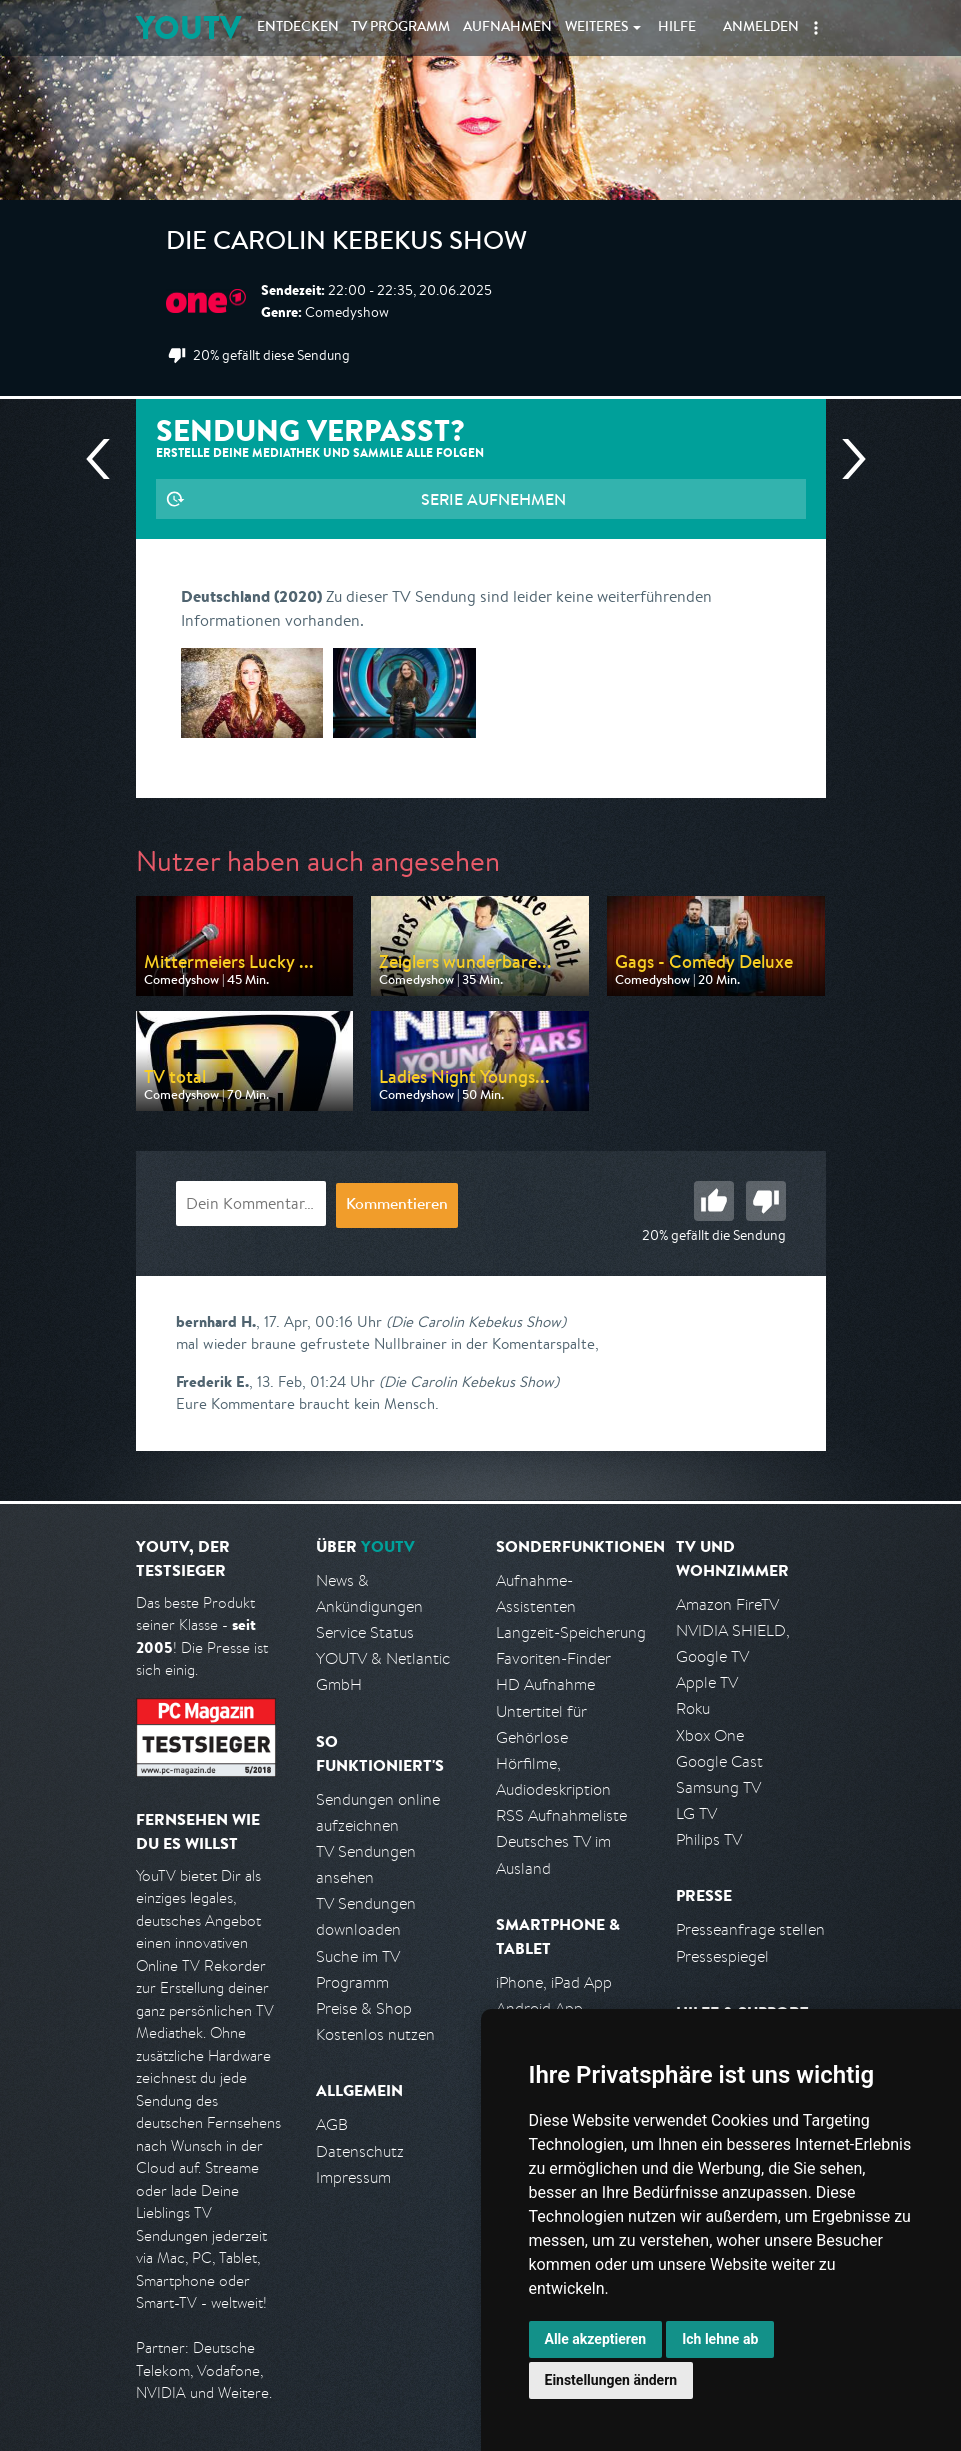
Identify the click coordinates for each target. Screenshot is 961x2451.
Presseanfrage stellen (750, 1929)
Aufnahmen (507, 28)
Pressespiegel (722, 1956)
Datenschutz (360, 2151)
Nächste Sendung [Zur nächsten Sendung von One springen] (846, 459)
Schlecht (766, 1201)
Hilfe (677, 28)
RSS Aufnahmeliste (561, 1815)
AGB (332, 2124)
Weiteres (597, 28)
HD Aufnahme (545, 1684)
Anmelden (761, 28)
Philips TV (709, 1839)
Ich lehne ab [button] (720, 2339)
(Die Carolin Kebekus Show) (476, 1321)
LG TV (696, 1813)
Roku (693, 1708)
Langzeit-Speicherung (571, 1632)
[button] (816, 28)
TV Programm (400, 28)
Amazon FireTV (727, 1604)
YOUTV (188, 27)
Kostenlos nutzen (375, 2034)
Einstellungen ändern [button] (611, 2380)
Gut (714, 1201)
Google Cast (719, 1761)
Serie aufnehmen (493, 499)
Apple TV (707, 1682)
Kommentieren (397, 1206)
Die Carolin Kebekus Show (346, 244)
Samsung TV (718, 1787)
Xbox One (710, 1735)
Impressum (353, 2177)
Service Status (365, 1632)
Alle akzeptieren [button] (596, 2339)
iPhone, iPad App (554, 1982)
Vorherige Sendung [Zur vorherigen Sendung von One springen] (106, 459)
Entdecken (298, 28)
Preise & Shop (364, 2008)
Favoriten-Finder (553, 1658)
